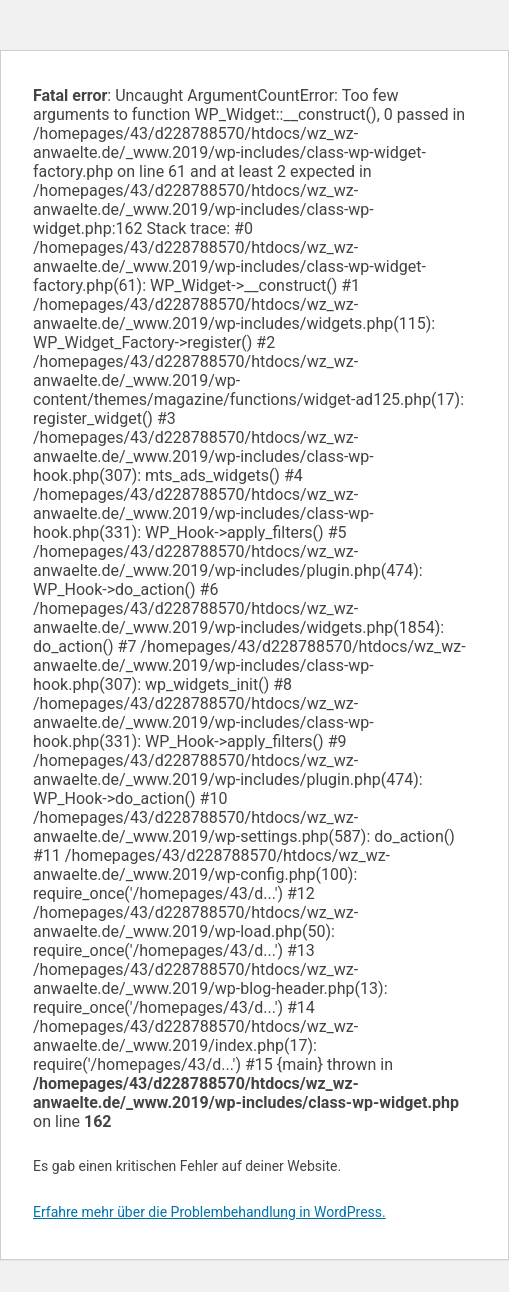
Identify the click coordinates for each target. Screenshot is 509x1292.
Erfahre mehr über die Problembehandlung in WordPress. (209, 1212)
